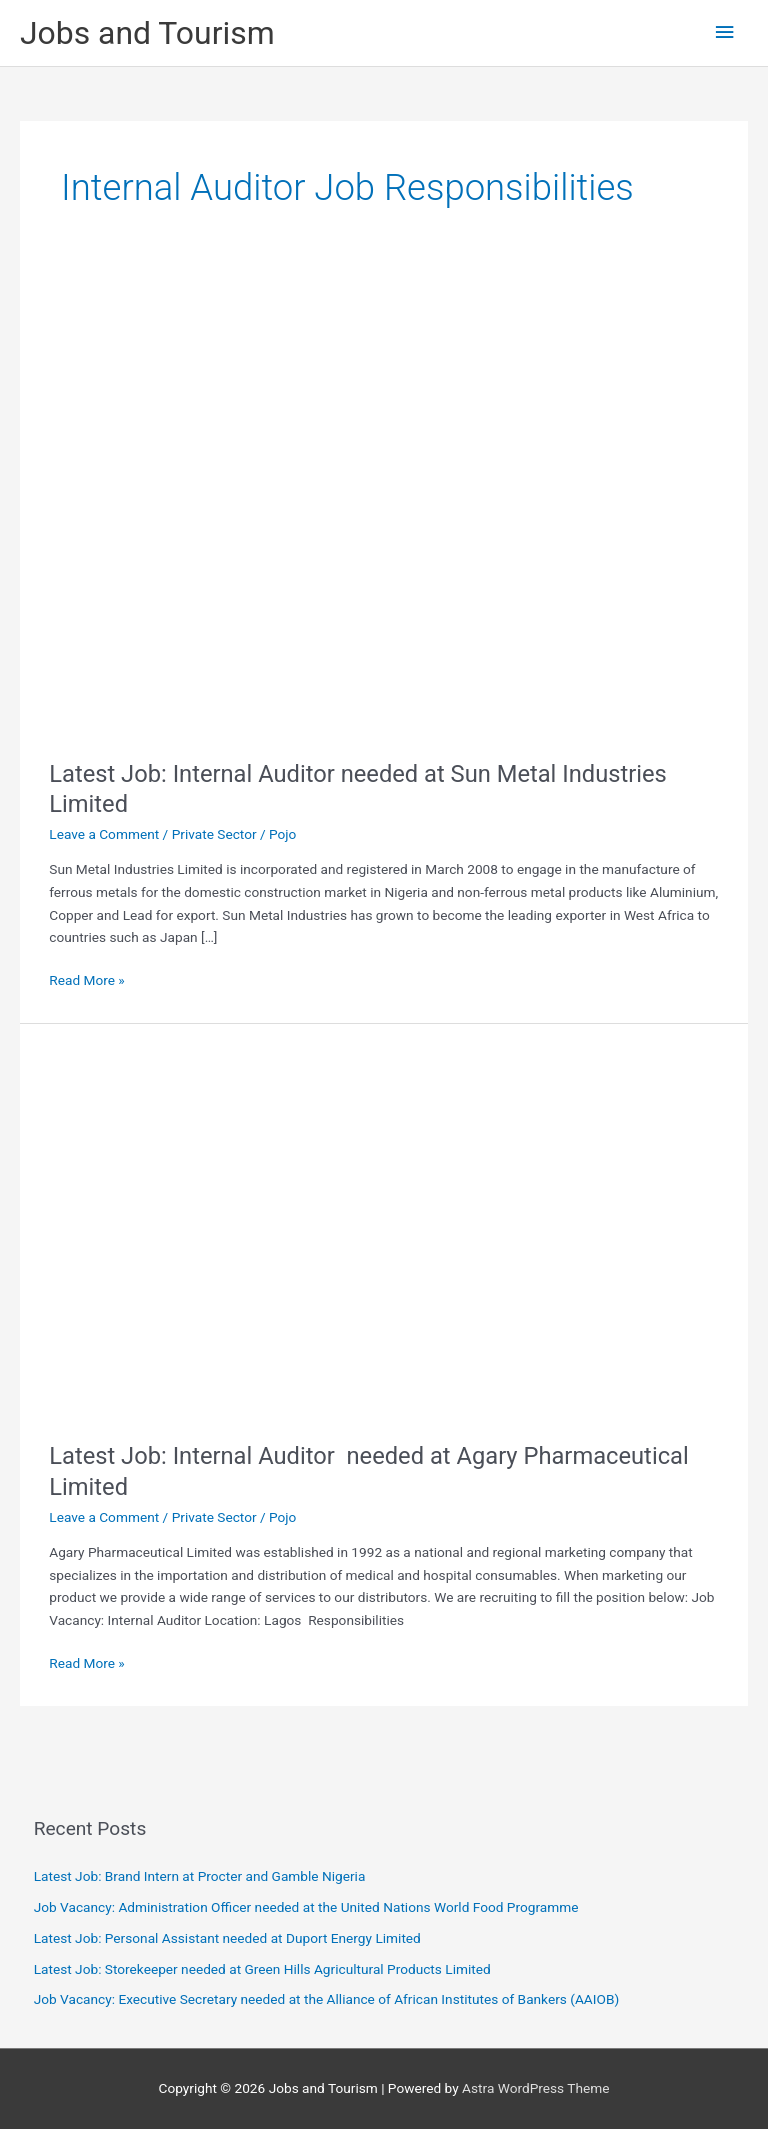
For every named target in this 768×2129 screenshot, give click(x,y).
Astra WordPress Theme (535, 2088)
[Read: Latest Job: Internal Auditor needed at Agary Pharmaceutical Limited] (383, 1231)
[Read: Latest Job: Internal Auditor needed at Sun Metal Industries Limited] (355, 507)
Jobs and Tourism (147, 33)
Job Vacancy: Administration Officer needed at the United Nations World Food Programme (306, 1907)
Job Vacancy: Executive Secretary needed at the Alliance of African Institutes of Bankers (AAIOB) (327, 1999)
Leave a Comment (104, 834)
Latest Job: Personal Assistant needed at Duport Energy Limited (227, 1938)
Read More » (87, 980)
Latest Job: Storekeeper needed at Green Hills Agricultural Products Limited (262, 1969)
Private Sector (214, 834)
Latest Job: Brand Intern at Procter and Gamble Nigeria (200, 1876)
